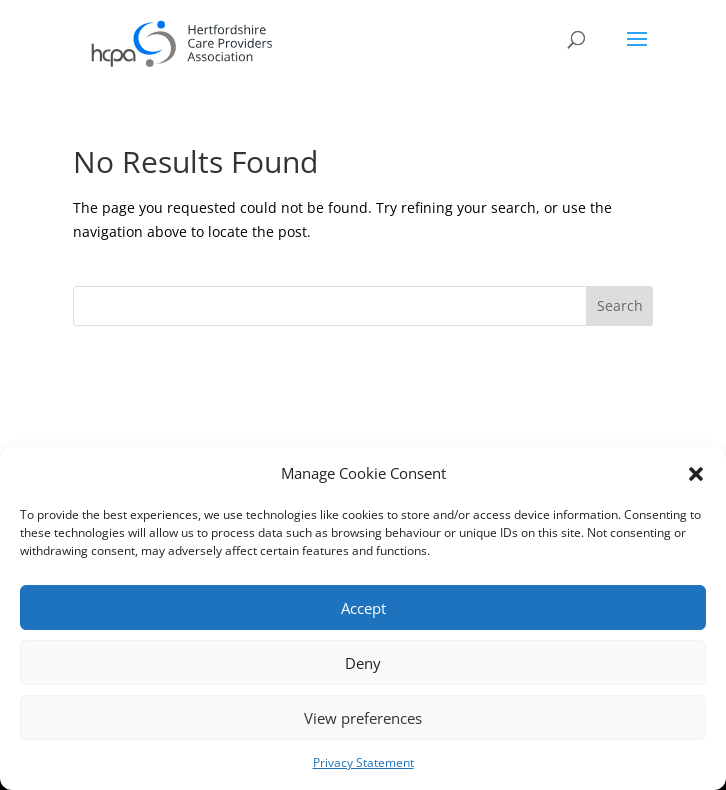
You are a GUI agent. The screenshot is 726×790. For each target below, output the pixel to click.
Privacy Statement (363, 762)
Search (620, 305)
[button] (696, 474)
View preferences (363, 718)
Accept (363, 608)
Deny (363, 663)
